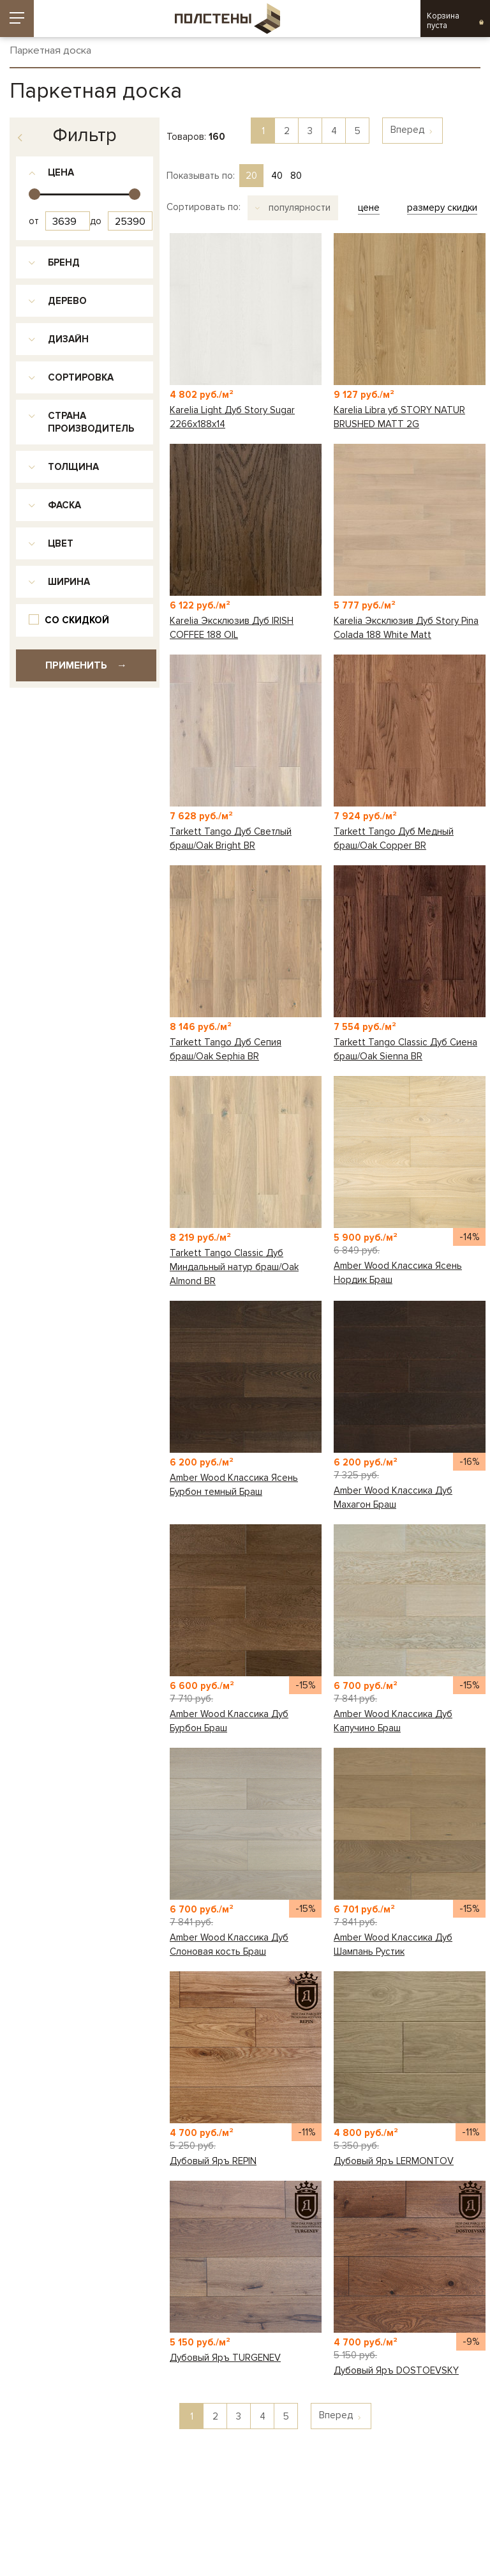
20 (251, 175)
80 (296, 175)
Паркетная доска (50, 51)
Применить (86, 665)
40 (277, 175)
